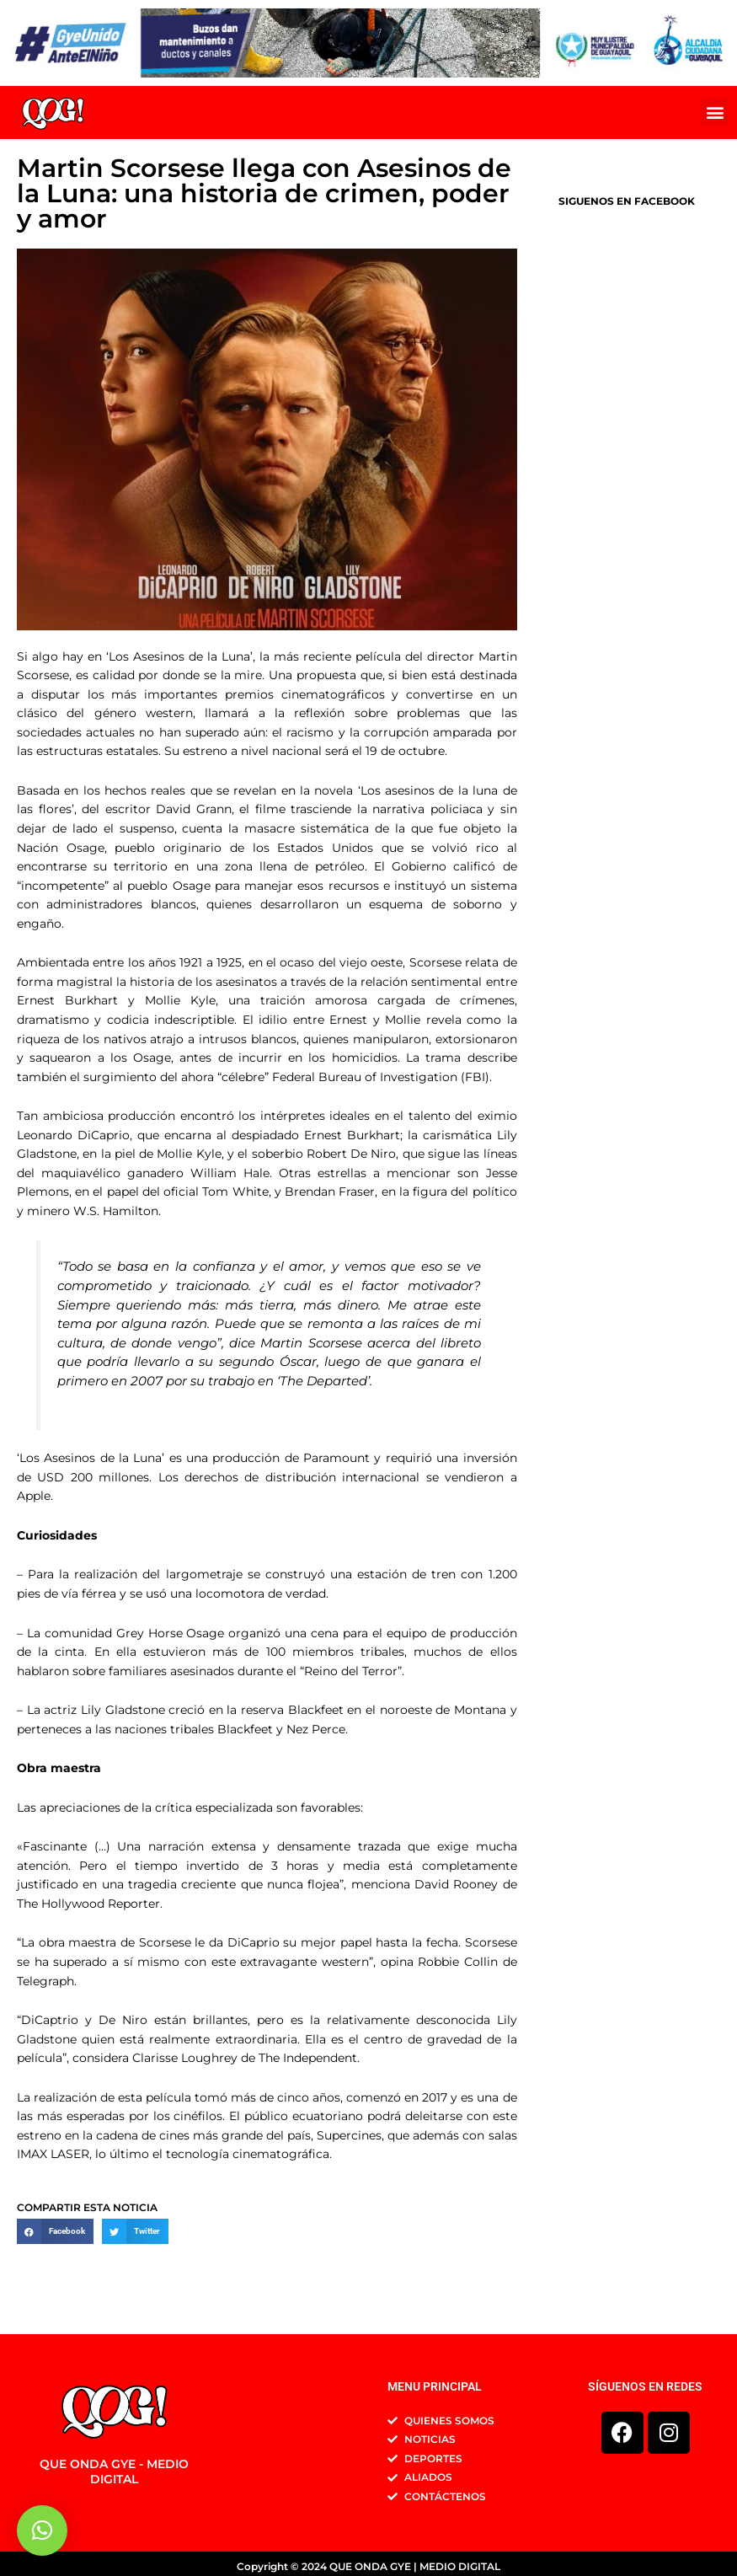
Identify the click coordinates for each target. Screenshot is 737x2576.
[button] (715, 112)
